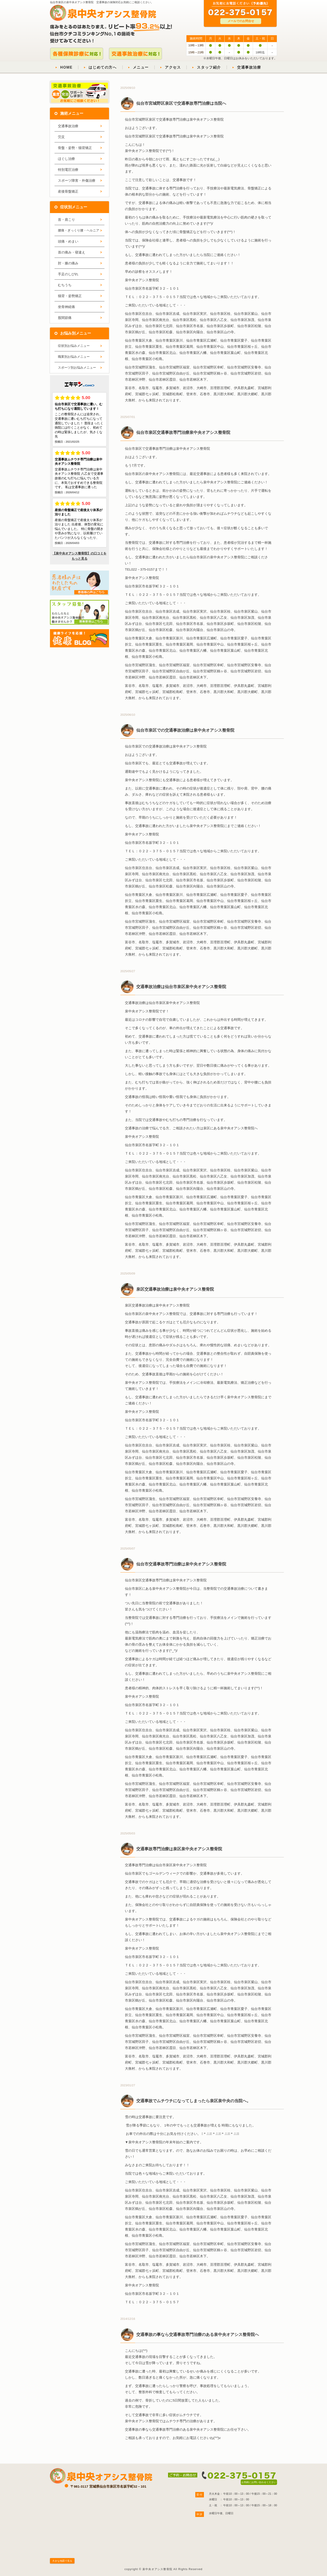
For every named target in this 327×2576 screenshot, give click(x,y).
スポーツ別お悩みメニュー (77, 367)
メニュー (141, 67)
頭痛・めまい (68, 241)
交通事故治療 (249, 67)
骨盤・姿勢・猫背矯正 (75, 148)
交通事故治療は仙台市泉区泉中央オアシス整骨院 (181, 986)
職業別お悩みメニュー (74, 356)
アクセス (173, 67)
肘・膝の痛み (68, 263)
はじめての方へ (102, 67)
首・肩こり (66, 219)
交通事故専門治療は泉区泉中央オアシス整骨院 (179, 1849)
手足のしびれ (68, 274)
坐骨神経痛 (66, 307)
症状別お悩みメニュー (74, 346)
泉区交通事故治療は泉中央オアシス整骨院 (175, 1289)
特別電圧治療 (68, 169)
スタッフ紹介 (209, 67)
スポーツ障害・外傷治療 (76, 180)
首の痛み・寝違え (71, 252)
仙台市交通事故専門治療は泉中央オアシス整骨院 (181, 1564)
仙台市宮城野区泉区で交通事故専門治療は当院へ (181, 103)
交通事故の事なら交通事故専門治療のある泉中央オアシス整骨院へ (197, 2334)
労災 (61, 137)
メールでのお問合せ (241, 21)
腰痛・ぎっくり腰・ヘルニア (78, 230)
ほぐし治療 (66, 159)
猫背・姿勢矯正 (70, 296)
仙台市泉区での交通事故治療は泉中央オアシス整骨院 (185, 730)
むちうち (65, 285)
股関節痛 (65, 318)
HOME (66, 67)
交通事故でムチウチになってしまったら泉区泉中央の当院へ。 (193, 2101)
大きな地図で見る (62, 2560)
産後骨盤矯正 (68, 191)
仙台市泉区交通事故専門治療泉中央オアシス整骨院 (183, 432)
